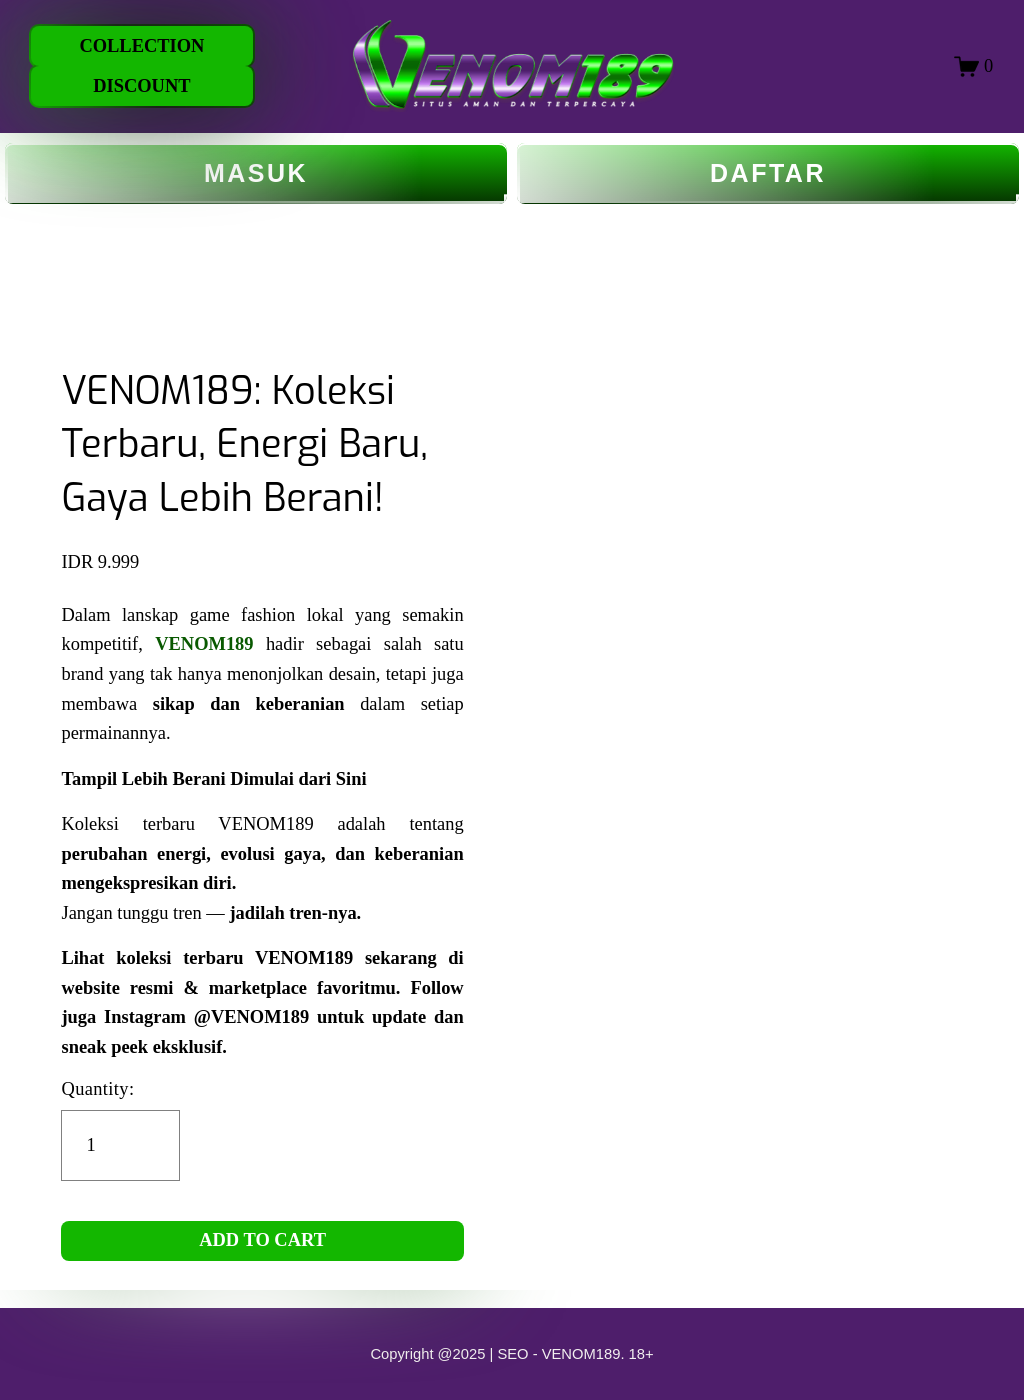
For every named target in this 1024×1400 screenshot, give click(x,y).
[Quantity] (120, 1145)
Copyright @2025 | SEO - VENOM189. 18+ (511, 1354)
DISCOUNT (141, 86)
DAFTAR (768, 174)
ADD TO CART (262, 1240)
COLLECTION (141, 46)
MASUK (256, 174)
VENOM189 (204, 644)
